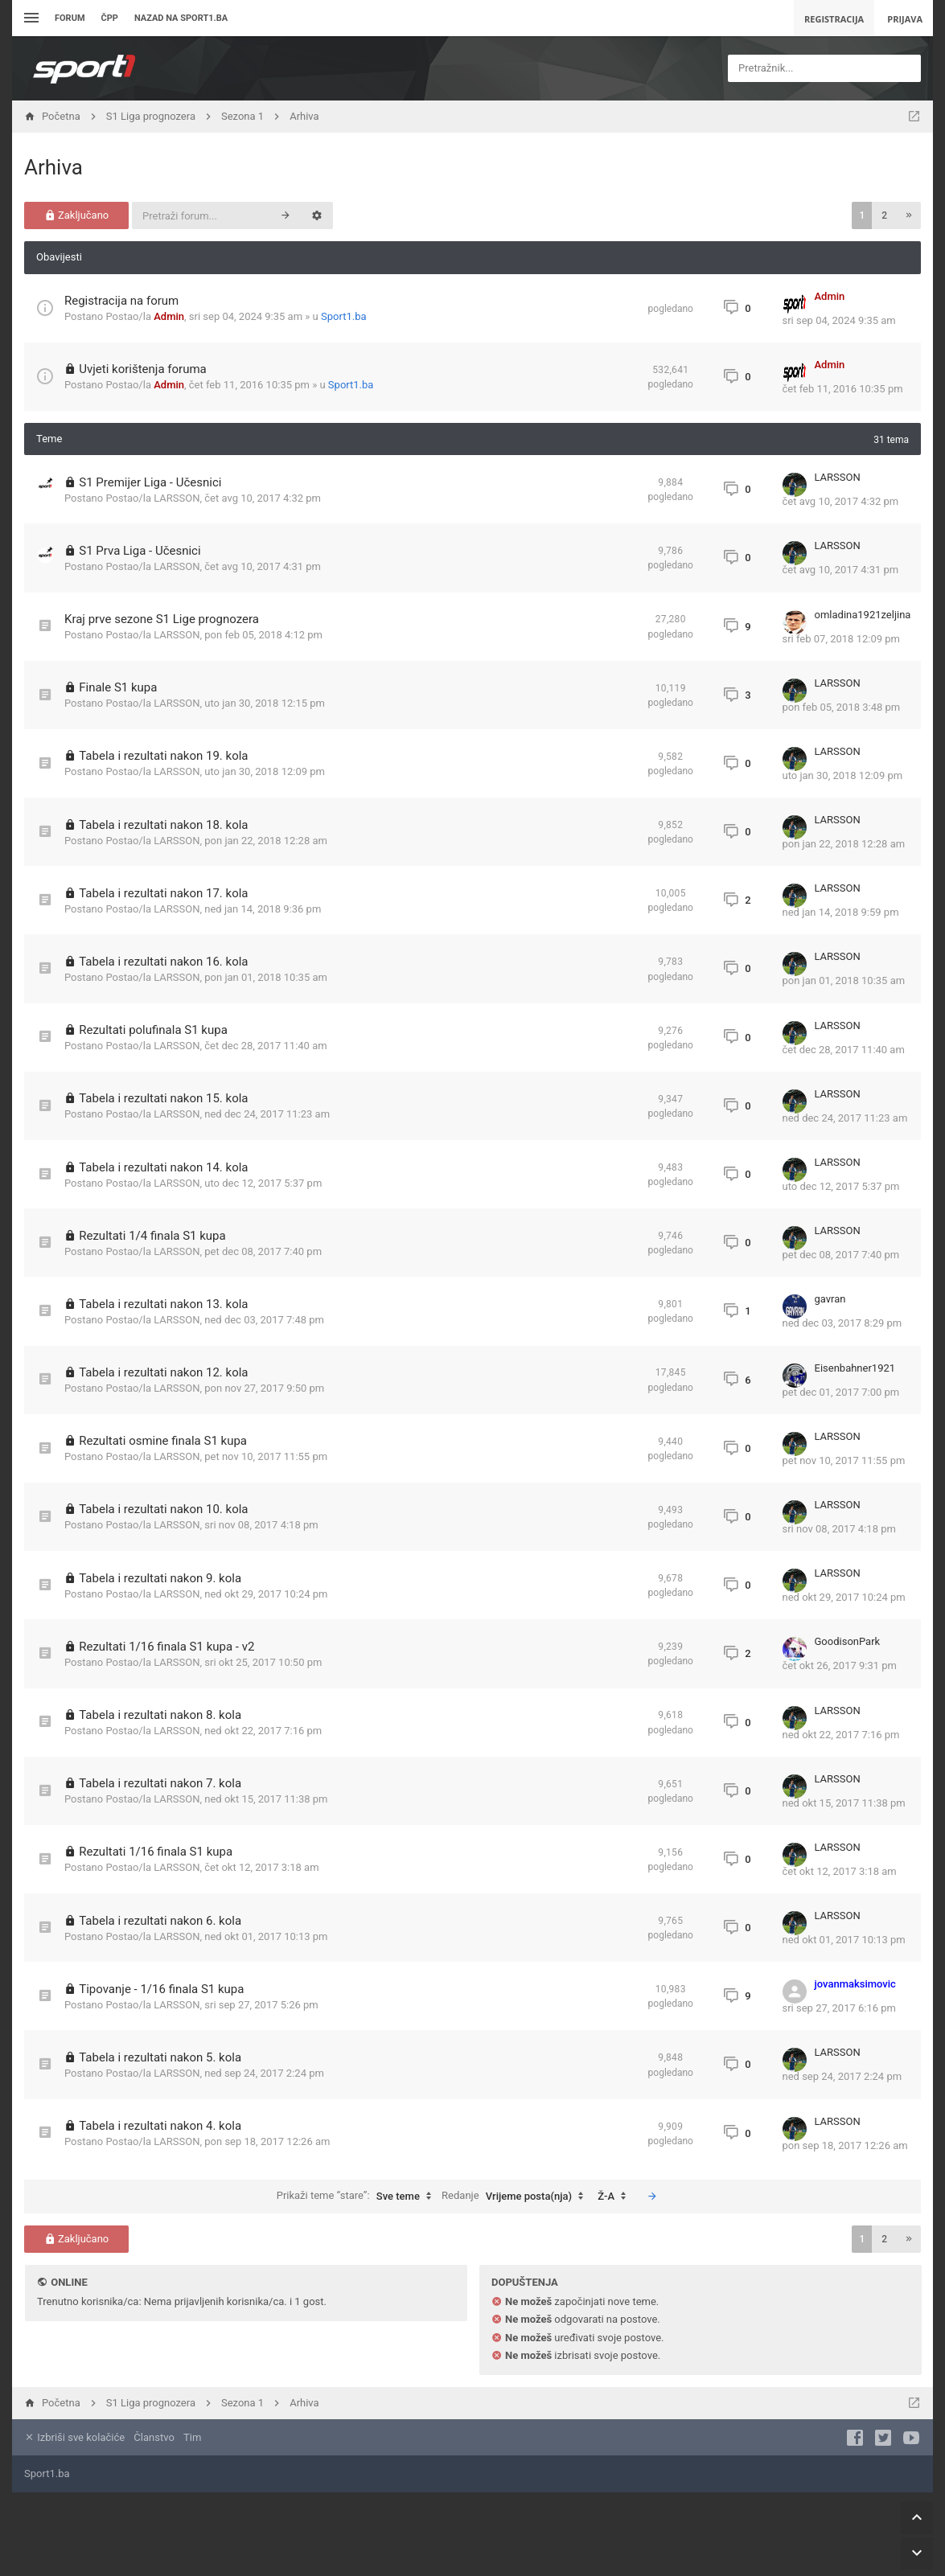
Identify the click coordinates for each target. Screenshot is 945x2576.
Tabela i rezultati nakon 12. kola (163, 1372)
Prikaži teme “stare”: (358, 2196)
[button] (909, 215)
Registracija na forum (121, 300)
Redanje (516, 2196)
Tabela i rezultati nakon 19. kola (163, 756)
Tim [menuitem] (192, 2437)
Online (69, 2282)
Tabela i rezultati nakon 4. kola (160, 2126)
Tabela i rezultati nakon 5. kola (160, 2057)
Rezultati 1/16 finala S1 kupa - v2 (166, 1646)
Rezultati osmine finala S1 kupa (163, 1441)
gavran (830, 1299)
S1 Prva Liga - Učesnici (139, 551)
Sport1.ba (344, 316)
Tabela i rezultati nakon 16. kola (163, 961)
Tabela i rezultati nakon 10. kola (163, 1509)
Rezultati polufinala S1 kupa (153, 1030)
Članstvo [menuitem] (154, 2437)
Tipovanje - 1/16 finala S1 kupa (161, 1989)
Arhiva (53, 167)
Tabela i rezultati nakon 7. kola (160, 1783)
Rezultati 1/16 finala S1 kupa (155, 1851)
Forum (70, 18)
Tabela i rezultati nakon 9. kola (160, 1578)
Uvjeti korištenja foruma (143, 369)
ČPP (109, 18)
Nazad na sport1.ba (181, 18)
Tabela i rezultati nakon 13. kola (163, 1304)
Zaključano (76, 215)
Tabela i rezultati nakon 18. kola (163, 825)
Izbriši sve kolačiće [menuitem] (74, 2437)
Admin (169, 316)
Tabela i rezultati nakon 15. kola (163, 1098)
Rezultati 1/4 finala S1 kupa (152, 1236)
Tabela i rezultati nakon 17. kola (163, 893)
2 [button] (884, 215)
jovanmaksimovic (855, 1984)
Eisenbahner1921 (855, 1368)
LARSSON (176, 498)
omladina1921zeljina (863, 615)
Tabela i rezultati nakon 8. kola (160, 1715)
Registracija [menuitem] (834, 19)
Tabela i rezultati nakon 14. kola (163, 1167)
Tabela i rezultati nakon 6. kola (160, 1921)
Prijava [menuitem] (904, 19)
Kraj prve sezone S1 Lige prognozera (161, 619)
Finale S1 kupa (118, 687)
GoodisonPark (848, 1641)
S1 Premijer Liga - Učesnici (150, 482)
